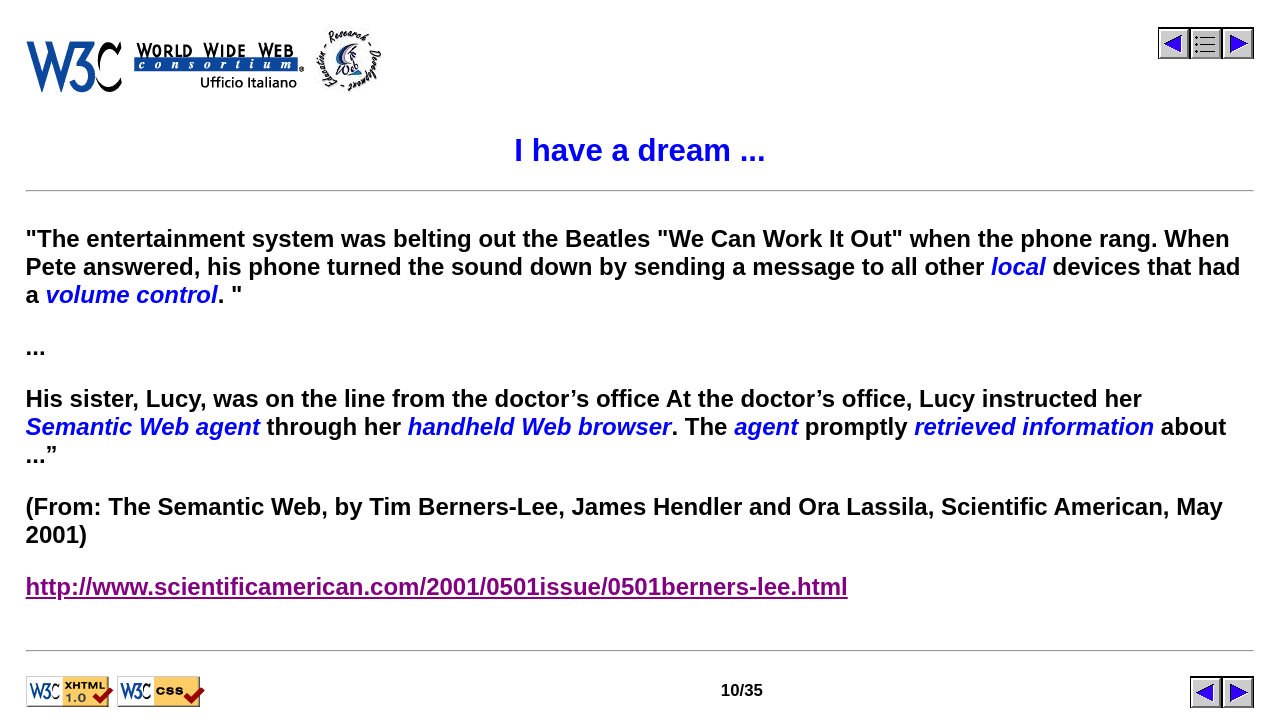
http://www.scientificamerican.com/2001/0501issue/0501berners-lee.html (437, 586)
